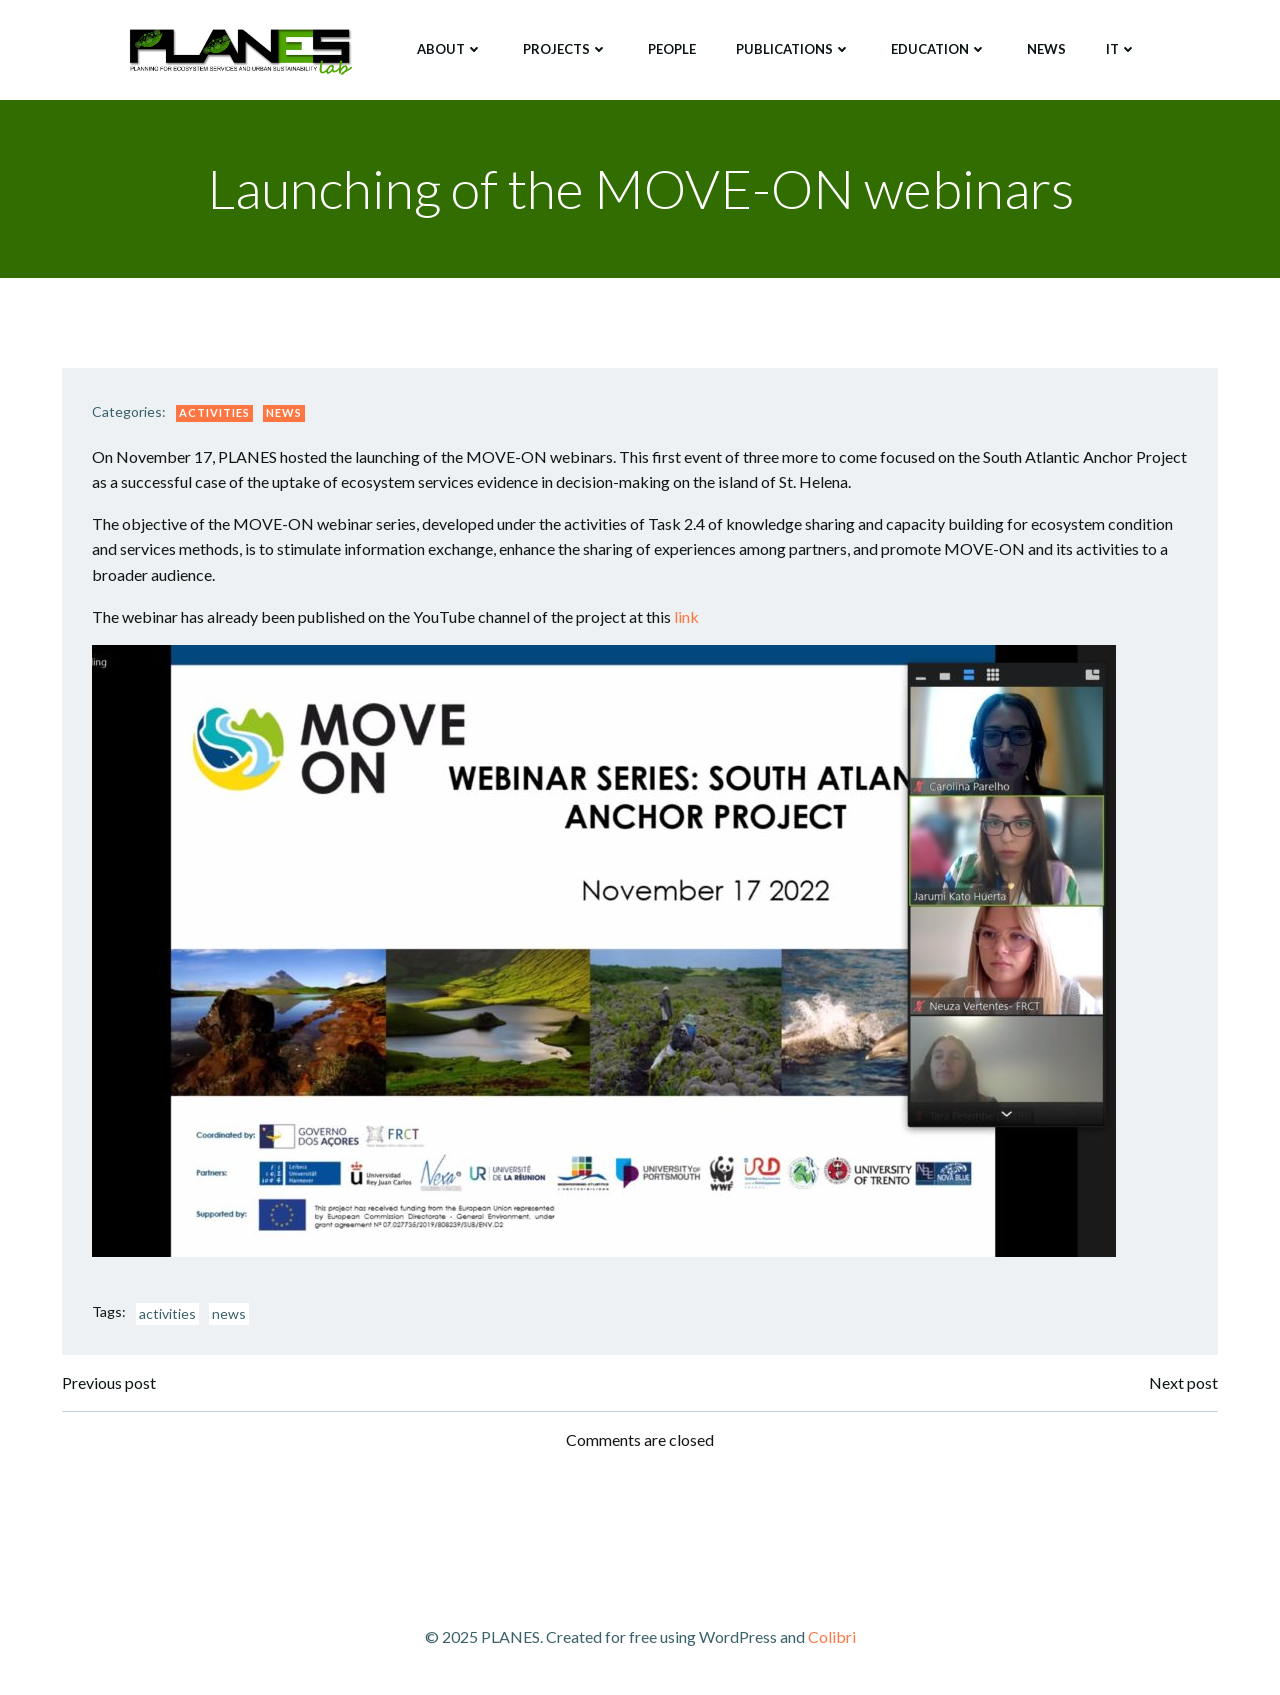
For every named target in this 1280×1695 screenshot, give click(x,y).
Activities (214, 412)
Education (939, 49)
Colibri (832, 1636)
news (229, 1313)
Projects (565, 49)
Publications (793, 49)
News (1046, 49)
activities (167, 1313)
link (686, 616)
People (672, 49)
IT (1121, 49)
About (450, 49)
